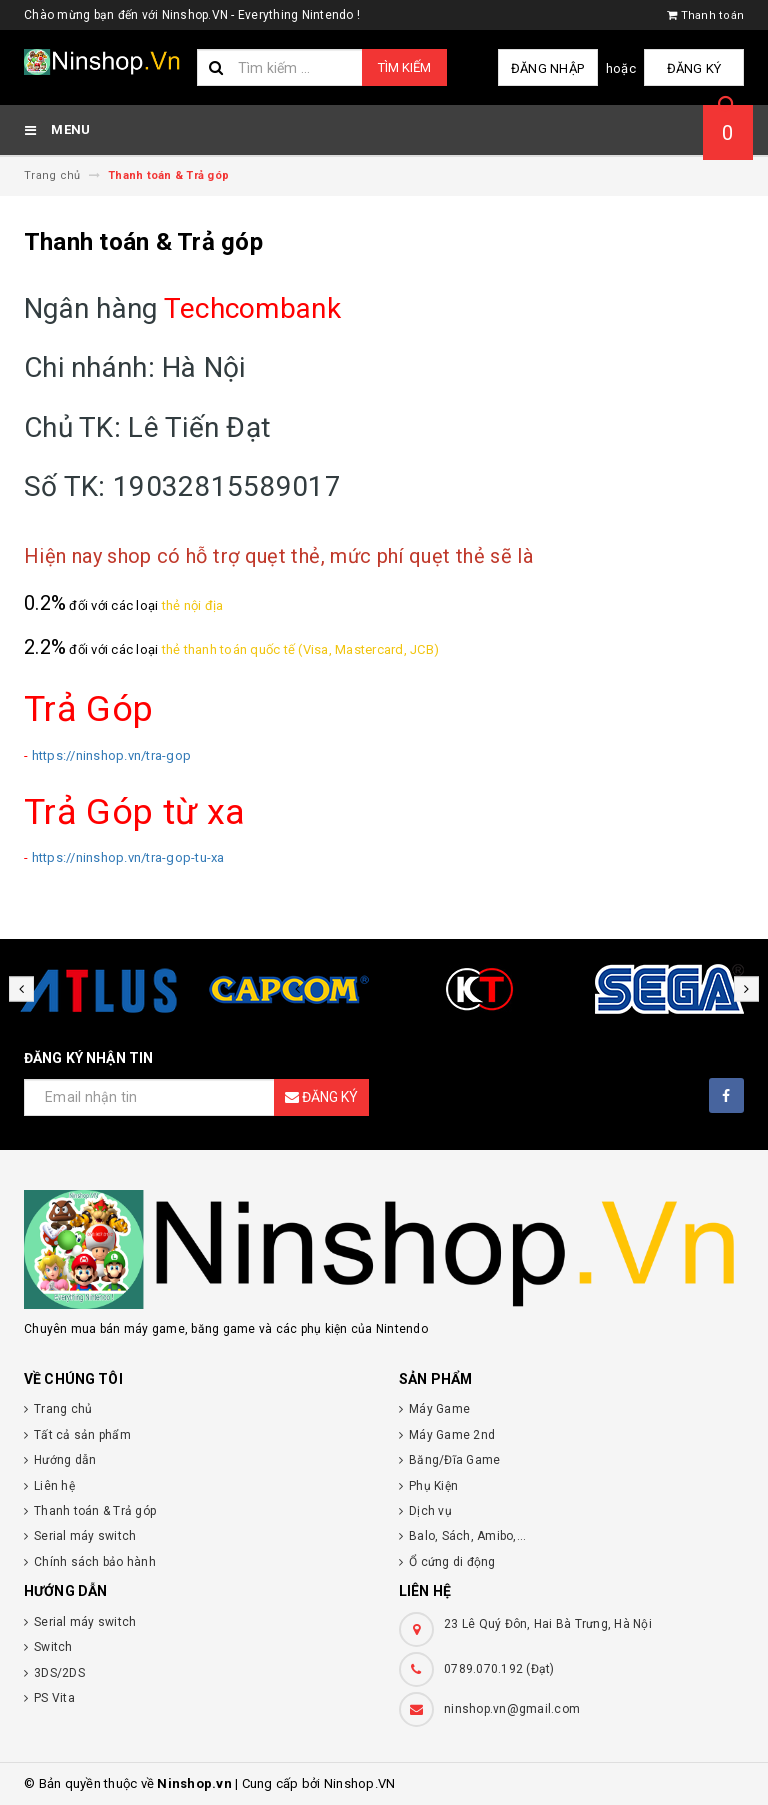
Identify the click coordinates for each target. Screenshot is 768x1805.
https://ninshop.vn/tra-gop (112, 755)
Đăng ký (694, 68)
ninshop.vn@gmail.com (512, 1709)
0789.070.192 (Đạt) (499, 1669)
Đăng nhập (547, 68)
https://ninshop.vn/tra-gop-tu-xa (128, 857)
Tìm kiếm (404, 67)
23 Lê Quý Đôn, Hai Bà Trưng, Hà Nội (548, 1624)
